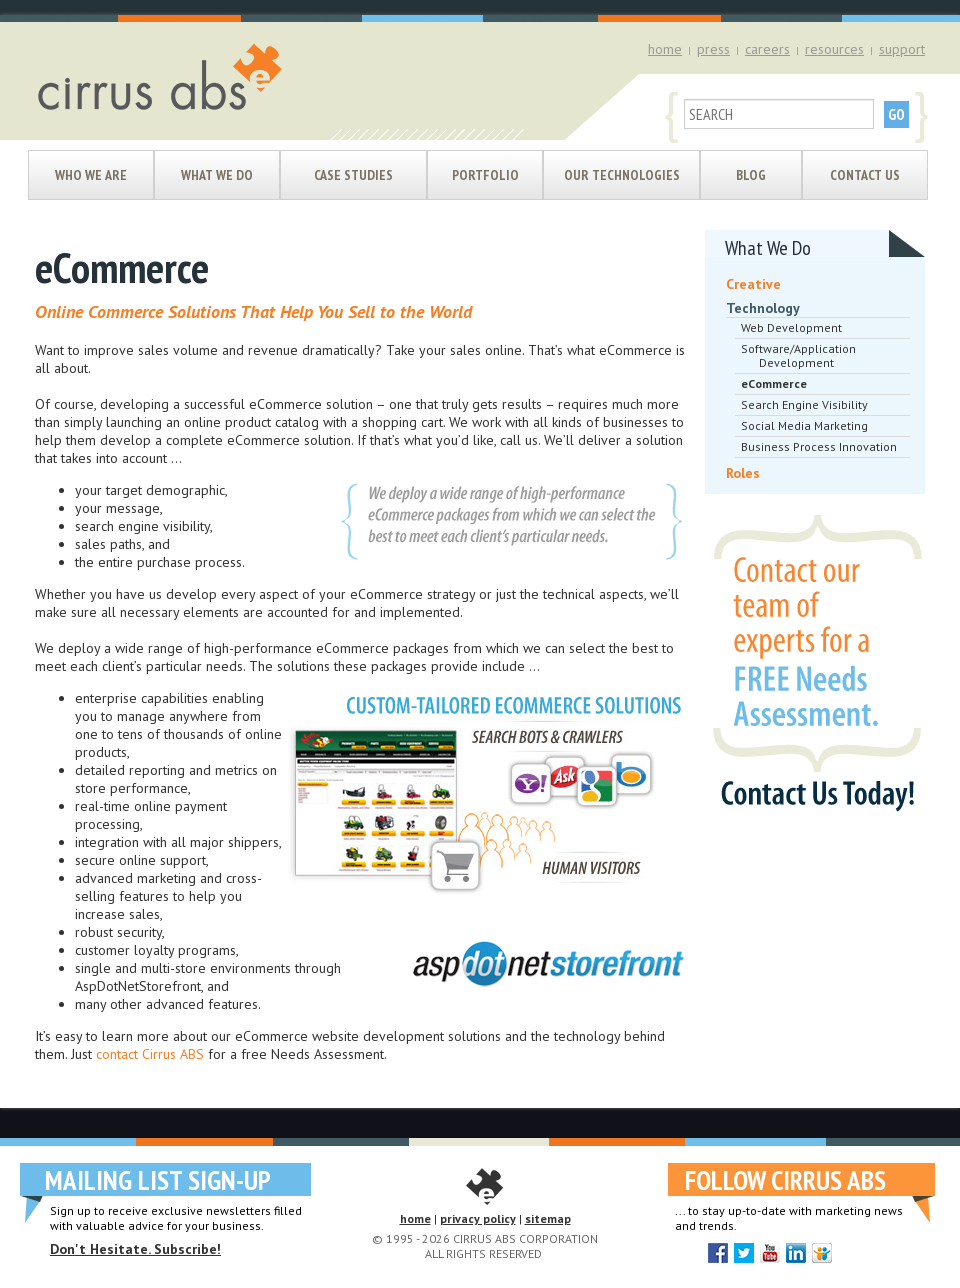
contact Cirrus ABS (150, 1054)
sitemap (548, 1218)
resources (834, 49)
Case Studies (353, 175)
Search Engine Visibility (804, 404)
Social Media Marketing (804, 425)
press (713, 49)
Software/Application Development (798, 355)
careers (767, 49)
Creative (753, 284)
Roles (743, 473)
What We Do (217, 175)
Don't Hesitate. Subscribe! (135, 1249)
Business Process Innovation (819, 446)
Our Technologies (622, 175)
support (902, 49)
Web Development (791, 327)
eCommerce (774, 383)
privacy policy (478, 1218)
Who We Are (91, 175)
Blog (751, 175)
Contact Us (865, 175)
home (665, 49)
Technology (763, 308)
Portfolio (485, 175)
